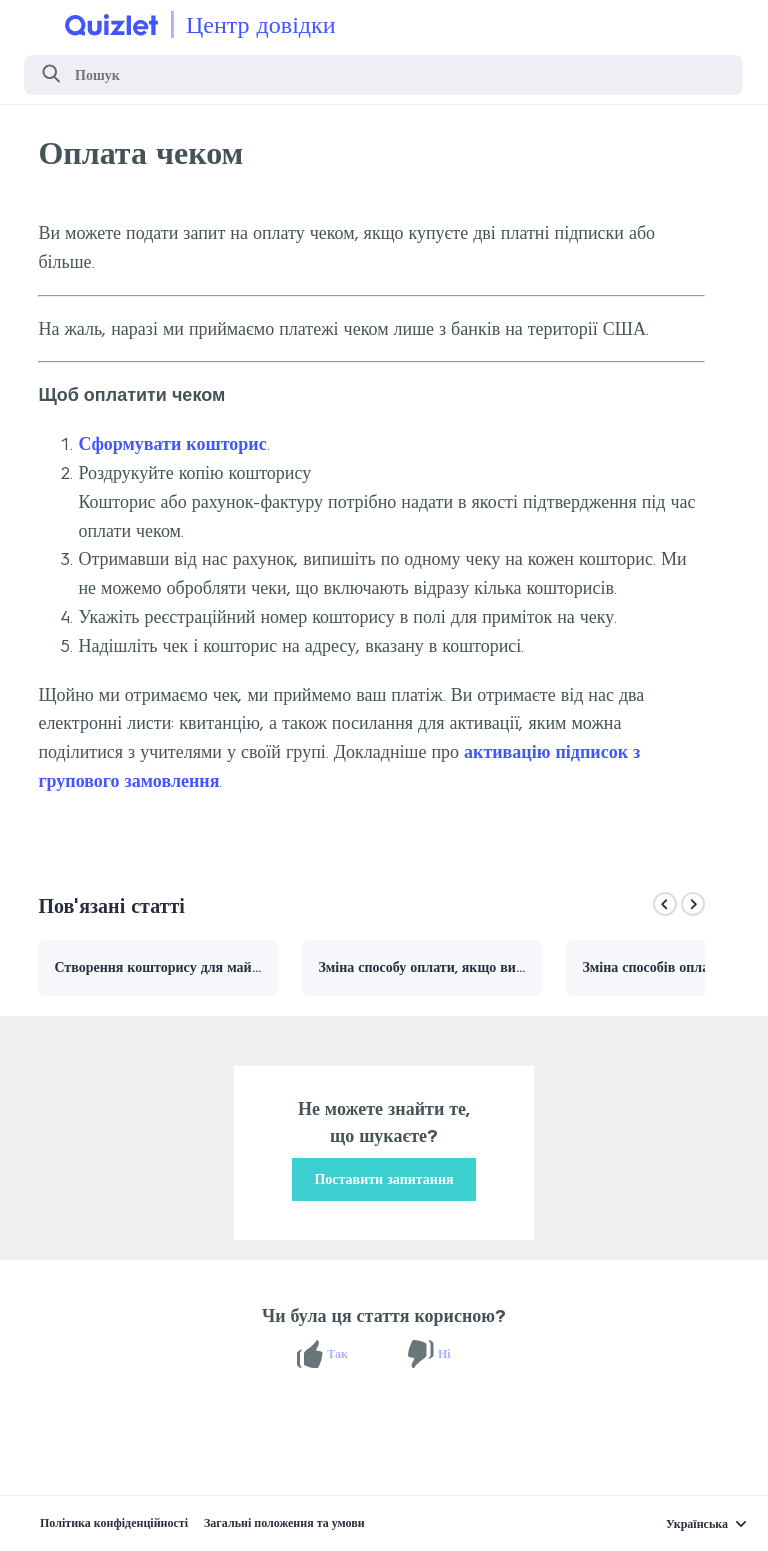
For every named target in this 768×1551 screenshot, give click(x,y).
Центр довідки (261, 24)
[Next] (693, 904)
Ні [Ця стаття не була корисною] (444, 1354)
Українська (697, 1524)
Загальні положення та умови (284, 1523)
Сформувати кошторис (172, 444)
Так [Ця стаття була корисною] (337, 1354)
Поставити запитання (383, 1179)
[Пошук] (383, 75)
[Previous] (665, 904)
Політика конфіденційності (114, 1523)
